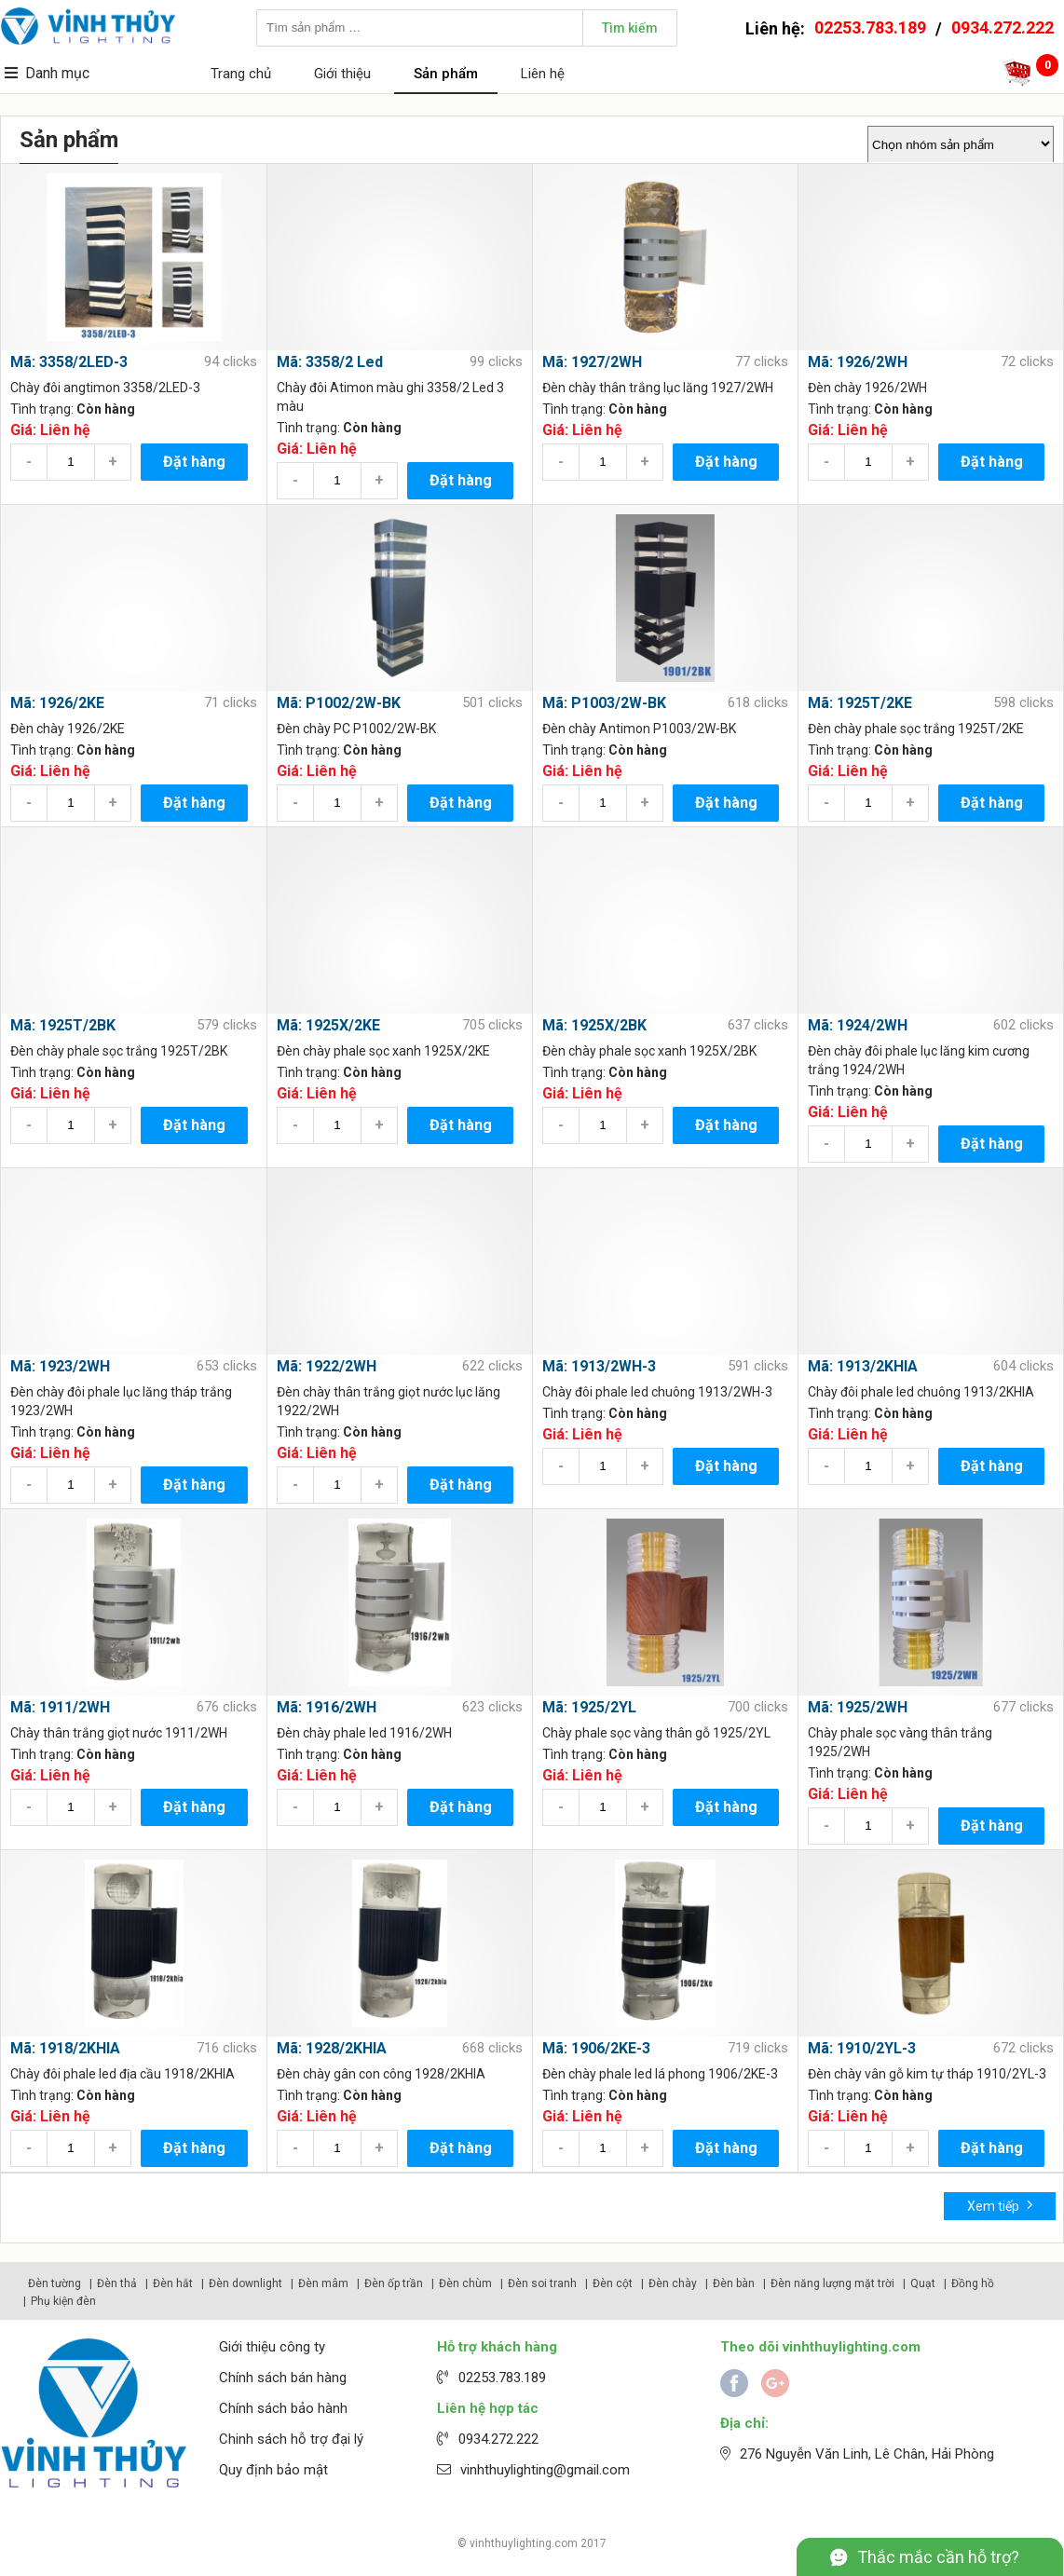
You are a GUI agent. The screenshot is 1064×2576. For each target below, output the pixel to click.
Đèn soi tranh (542, 2283)
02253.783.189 (870, 27)
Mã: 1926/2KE (57, 703)
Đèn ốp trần (393, 2283)
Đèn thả (117, 2283)
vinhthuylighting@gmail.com (545, 2469)
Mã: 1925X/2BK (594, 1025)
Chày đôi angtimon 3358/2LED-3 (105, 387)
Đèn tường (54, 2283)
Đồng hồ (972, 2283)
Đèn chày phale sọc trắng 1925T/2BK (118, 1050)
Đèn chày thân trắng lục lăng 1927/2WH (657, 387)
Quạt (922, 2283)
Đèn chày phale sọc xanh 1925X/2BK (649, 1050)
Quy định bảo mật (273, 2469)
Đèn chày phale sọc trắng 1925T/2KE (916, 728)
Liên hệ (543, 73)
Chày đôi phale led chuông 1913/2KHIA (921, 1391)
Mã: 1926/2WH (857, 362)
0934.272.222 (1002, 27)
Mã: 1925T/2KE (860, 703)
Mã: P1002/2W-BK (339, 703)
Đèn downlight (245, 2283)
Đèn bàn (734, 2283)
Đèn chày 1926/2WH (867, 387)
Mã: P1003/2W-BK (604, 703)
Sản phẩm (446, 73)
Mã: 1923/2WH (60, 1366)
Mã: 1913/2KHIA (863, 1366)
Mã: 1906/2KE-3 (596, 2048)
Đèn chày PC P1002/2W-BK (356, 728)
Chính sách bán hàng (283, 2377)
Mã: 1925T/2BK (63, 1025)
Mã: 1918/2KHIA (65, 2048)
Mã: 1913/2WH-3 (599, 1366)
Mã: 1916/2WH (326, 1707)
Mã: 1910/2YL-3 (862, 2048)
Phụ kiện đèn (63, 2301)
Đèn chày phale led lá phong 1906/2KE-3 (660, 2073)
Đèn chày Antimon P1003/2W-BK (639, 728)
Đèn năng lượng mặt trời (832, 2283)
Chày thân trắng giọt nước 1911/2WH (118, 1732)
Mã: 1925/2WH (857, 1707)
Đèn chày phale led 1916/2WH (364, 1732)
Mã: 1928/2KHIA (332, 2048)
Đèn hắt (173, 2283)
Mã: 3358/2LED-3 (69, 362)
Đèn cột (613, 2283)
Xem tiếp (1000, 2205)
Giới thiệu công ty (272, 2346)
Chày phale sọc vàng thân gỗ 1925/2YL (656, 1732)
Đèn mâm (323, 2283)
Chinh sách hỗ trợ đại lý (291, 2439)
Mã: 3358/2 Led (330, 362)
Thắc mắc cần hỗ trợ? (938, 2557)
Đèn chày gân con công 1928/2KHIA (381, 2073)
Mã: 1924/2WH (857, 1025)
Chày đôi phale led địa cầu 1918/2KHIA (122, 2073)
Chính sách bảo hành (283, 2408)
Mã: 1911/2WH (60, 1707)
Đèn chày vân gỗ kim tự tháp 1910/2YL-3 (927, 2073)
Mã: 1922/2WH (326, 1366)
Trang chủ (241, 73)
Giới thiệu (342, 73)
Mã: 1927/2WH (592, 362)
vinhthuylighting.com (524, 2543)
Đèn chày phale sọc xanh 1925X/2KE (383, 1050)
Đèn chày (672, 2283)
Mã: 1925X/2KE (328, 1025)
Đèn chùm (465, 2283)
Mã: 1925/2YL (589, 1707)
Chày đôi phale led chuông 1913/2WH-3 (657, 1391)
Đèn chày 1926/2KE (67, 728)
